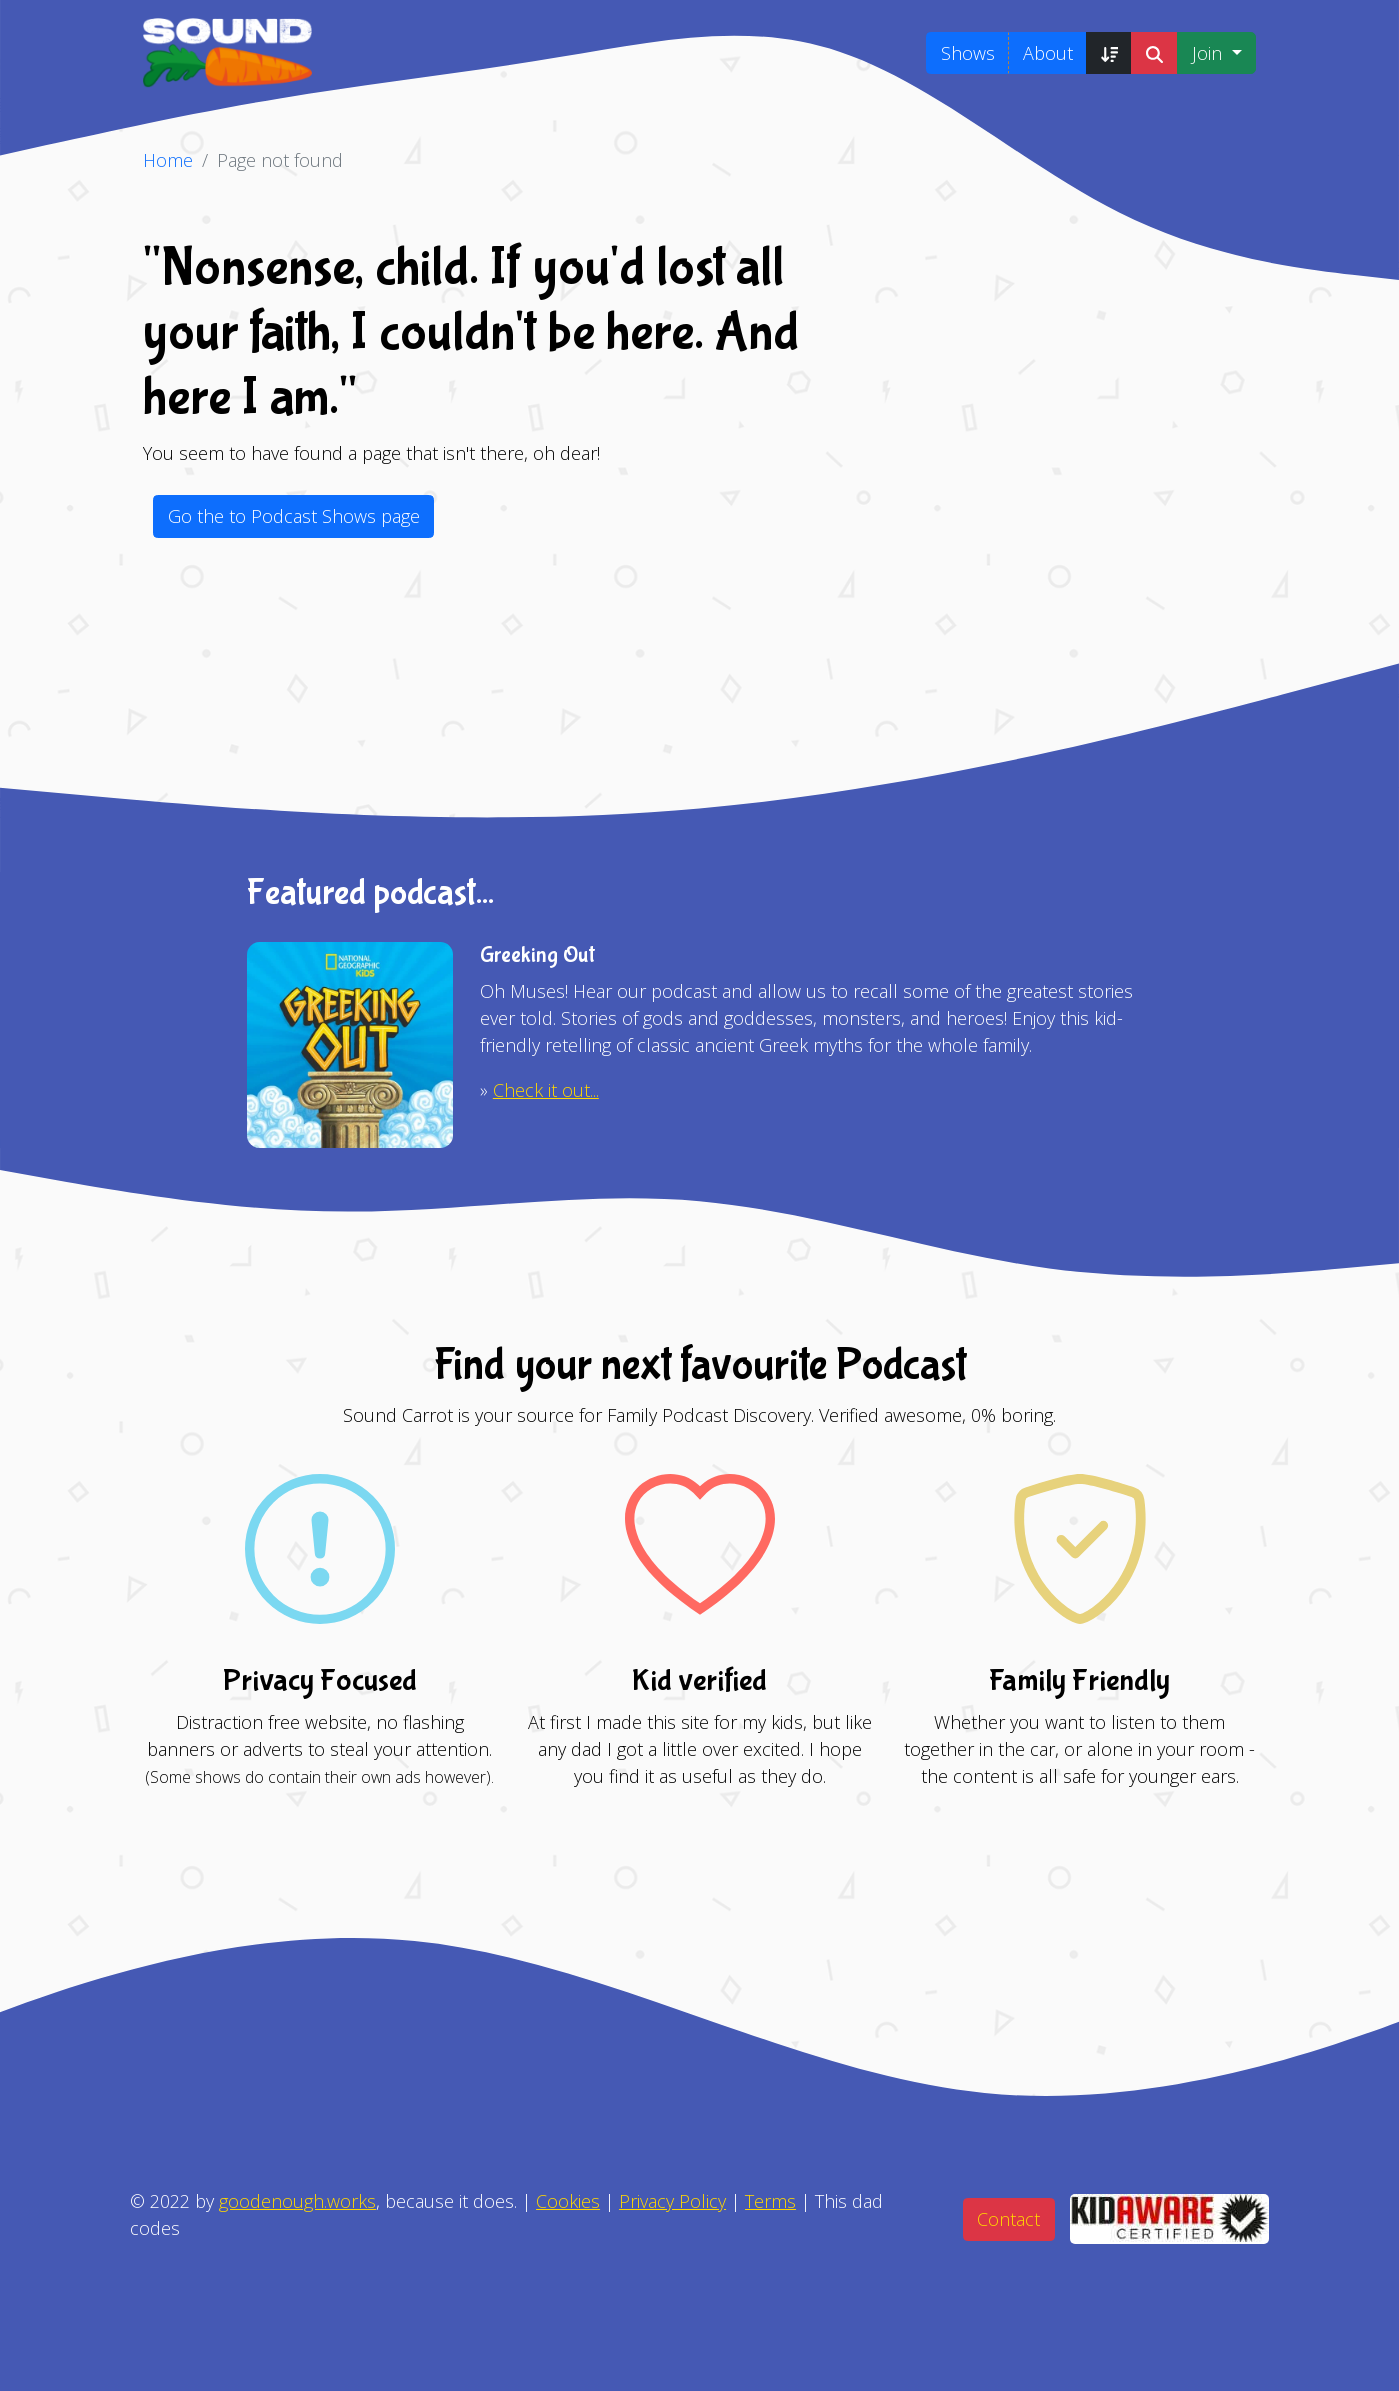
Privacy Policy (672, 2201)
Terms (770, 2201)
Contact (1008, 2219)
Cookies (568, 2201)
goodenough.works (297, 2201)
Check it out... (546, 1090)
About (1048, 53)
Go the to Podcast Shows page (294, 516)
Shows (968, 53)
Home (168, 160)
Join (1209, 53)
